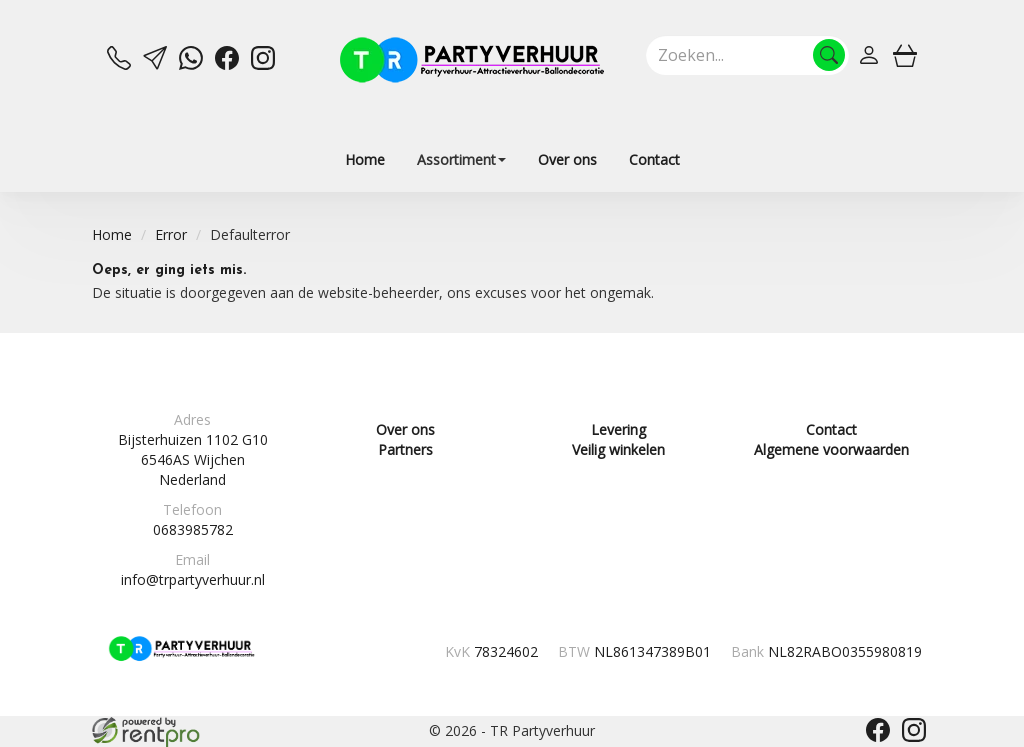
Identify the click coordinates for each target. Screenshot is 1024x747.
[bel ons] (119, 64)
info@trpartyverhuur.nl (193, 579)
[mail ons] (155, 64)
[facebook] (227, 64)
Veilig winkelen (618, 449)
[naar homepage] (472, 60)
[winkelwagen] (905, 55)
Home (365, 159)
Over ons (567, 159)
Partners (405, 449)
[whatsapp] (191, 64)
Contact (654, 159)
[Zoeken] (829, 55)
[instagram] (263, 64)
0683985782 (193, 529)
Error (171, 234)
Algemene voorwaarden (831, 449)
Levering (618, 429)
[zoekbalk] (747, 55)
